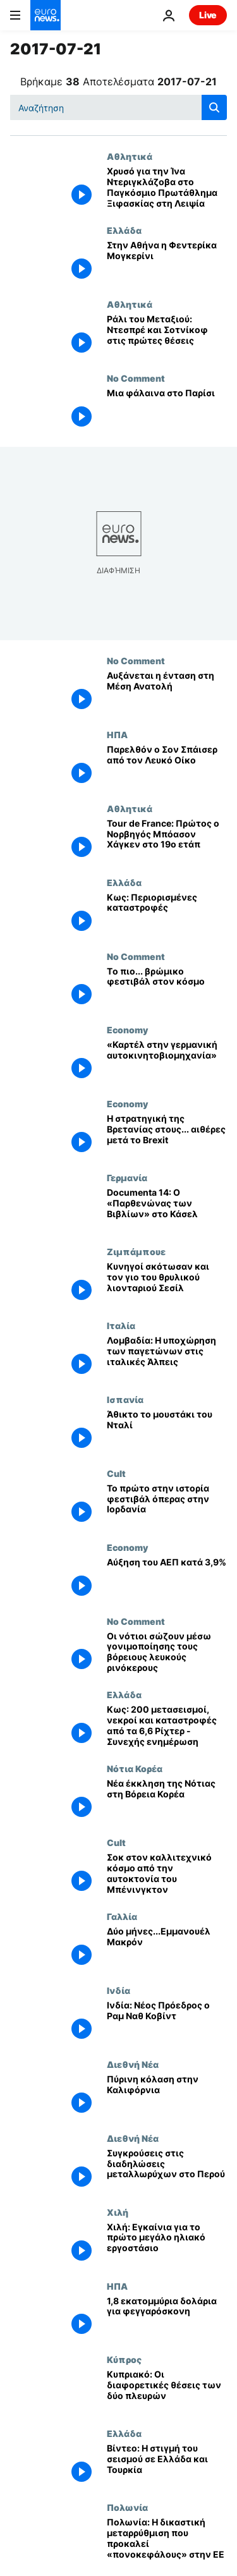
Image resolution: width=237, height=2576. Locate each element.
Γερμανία (127, 1177)
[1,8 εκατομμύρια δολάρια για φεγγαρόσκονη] (167, 2318)
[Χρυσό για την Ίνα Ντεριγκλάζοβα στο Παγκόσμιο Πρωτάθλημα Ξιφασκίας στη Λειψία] (167, 188)
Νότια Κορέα (134, 1768)
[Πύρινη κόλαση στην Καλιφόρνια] (167, 2096)
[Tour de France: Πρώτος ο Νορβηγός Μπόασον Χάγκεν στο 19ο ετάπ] (167, 840)
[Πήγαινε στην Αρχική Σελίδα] (45, 15)
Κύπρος (124, 2359)
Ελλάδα (124, 230)
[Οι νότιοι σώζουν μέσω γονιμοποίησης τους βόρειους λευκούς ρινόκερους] (167, 1653)
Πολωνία (127, 2507)
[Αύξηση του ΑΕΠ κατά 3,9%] (167, 1579)
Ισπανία (125, 1399)
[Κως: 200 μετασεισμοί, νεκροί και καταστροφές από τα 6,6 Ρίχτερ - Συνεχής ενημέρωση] (167, 1726)
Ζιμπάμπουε (136, 1251)
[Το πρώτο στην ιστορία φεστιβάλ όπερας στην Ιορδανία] (167, 1505)
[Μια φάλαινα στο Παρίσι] (167, 410)
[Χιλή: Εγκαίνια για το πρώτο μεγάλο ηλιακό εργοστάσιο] (167, 2244)
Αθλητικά (129, 156)
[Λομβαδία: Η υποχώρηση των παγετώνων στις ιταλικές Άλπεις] (167, 1357)
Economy (127, 1029)
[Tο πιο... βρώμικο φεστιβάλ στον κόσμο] (167, 988)
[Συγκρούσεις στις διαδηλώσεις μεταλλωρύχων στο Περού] (167, 2170)
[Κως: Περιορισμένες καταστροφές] (167, 914)
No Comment (136, 378)
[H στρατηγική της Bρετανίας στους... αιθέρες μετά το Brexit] (167, 1135)
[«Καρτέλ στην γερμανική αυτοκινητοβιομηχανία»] (167, 1061)
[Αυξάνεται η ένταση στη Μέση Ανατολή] (167, 692)
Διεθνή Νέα (133, 2064)
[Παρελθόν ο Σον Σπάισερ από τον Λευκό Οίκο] (167, 766)
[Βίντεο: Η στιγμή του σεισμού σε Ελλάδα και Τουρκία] (167, 2465)
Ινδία (118, 1990)
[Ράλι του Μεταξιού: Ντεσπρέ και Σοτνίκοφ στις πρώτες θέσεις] (167, 336)
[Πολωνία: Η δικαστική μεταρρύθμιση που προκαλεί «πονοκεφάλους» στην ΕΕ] (167, 2539)
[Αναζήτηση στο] (118, 107)
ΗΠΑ (117, 734)
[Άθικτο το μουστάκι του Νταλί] (167, 1431)
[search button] (214, 107)
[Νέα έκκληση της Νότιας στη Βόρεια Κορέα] (167, 1800)
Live (208, 14)
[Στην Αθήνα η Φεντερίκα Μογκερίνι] (167, 262)
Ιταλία (121, 1325)
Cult (116, 1473)
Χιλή (117, 2212)
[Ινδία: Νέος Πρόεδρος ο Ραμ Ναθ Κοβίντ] (167, 2022)
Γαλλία (122, 1916)
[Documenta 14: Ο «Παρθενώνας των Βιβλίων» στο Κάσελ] (167, 1209)
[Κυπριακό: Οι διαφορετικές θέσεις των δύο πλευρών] (167, 2391)
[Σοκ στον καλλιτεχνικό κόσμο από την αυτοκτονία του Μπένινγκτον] (167, 1874)
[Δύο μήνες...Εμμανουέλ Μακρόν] (167, 1948)
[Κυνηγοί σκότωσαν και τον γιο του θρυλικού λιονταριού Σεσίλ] (167, 1283)
